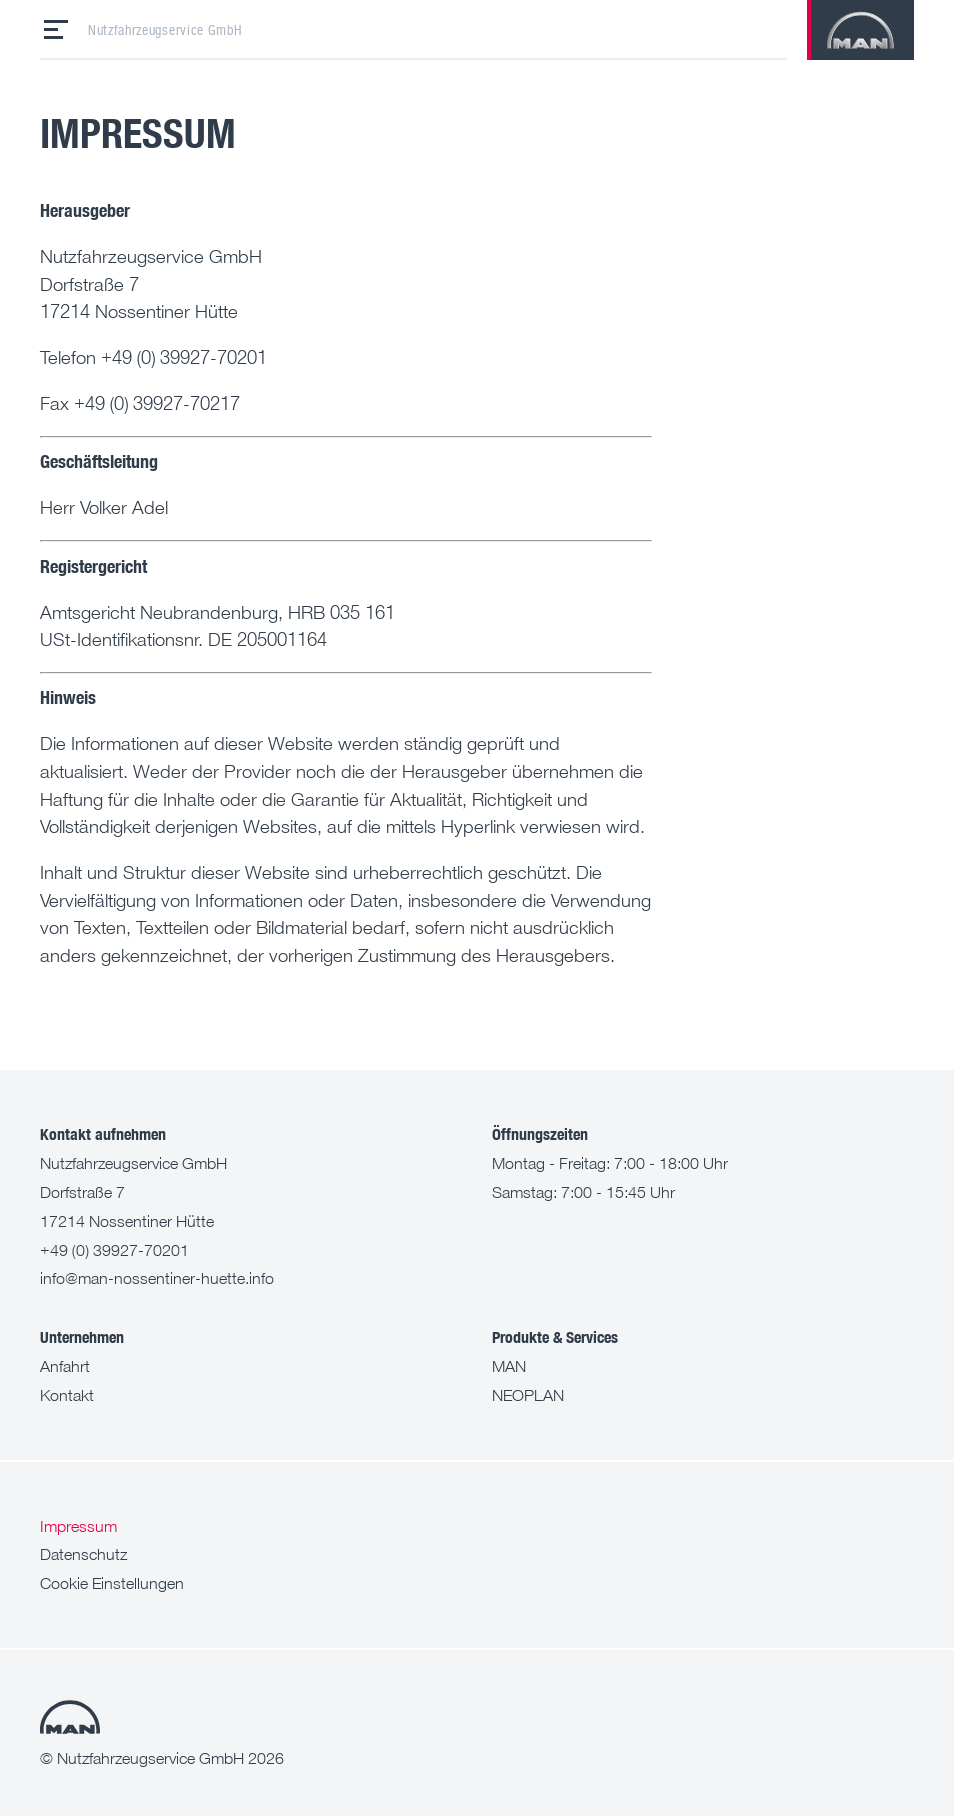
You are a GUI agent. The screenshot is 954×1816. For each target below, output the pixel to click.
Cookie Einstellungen (112, 1583)
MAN (509, 1366)
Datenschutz (83, 1554)
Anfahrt (65, 1366)
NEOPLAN (528, 1395)
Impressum (78, 1526)
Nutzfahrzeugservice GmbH (165, 30)
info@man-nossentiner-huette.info (157, 1278)
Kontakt (67, 1395)
